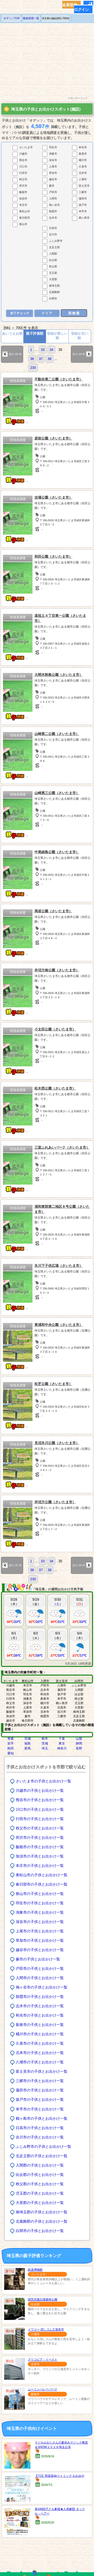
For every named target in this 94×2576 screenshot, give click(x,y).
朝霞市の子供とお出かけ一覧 (40, 1997)
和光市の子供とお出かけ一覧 (40, 2015)
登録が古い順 (79, 335)
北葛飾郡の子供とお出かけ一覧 (41, 2221)
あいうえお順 (12, 333)
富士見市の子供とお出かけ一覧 (41, 2071)
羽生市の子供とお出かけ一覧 (40, 1903)
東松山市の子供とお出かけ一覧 (41, 1875)
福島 (27, 1743)
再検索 (74, 313)
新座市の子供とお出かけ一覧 (40, 2025)
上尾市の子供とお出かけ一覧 (40, 1931)
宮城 (27, 1738)
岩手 (10, 1743)
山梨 (79, 1738)
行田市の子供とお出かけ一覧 (40, 1819)
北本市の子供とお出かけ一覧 (40, 2053)
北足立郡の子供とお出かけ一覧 (41, 2156)
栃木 (45, 1738)
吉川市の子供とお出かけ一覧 (40, 2137)
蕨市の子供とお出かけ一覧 (38, 1959)
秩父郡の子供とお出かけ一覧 (40, 2184)
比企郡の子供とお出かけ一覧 (40, 2175)
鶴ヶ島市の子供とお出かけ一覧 (41, 2118)
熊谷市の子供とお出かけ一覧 (40, 1800)
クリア (47, 313)
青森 (10, 1738)
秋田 (10, 1748)
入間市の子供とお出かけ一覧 (40, 1978)
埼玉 (45, 1748)
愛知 (10, 1753)
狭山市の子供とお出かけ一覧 (40, 1894)
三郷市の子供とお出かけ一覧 (40, 2081)
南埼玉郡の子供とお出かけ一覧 (41, 2212)
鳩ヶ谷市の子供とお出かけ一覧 (41, 1987)
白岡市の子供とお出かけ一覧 (40, 2231)
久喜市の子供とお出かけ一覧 (40, 2043)
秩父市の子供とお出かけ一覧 (40, 1828)
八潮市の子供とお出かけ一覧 (40, 2062)
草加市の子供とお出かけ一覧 (40, 1940)
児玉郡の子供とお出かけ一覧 (40, 2193)
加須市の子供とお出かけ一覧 (40, 1856)
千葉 (62, 1738)
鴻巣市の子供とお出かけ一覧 (40, 1912)
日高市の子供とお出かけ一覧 (40, 2128)
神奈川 (62, 1748)
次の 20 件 (82, 354)
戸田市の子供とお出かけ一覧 (40, 1969)
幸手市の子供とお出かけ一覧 (40, 2109)
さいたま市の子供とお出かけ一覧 (43, 1781)
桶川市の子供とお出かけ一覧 (40, 2034)
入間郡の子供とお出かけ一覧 (40, 2165)
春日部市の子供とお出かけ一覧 (41, 1884)
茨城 (45, 1743)
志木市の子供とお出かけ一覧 (40, 2006)
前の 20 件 (11, 354)
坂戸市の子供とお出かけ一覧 (40, 2100)
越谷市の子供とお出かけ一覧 (40, 1950)
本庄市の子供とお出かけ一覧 (40, 1866)
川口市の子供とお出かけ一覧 (40, 1809)
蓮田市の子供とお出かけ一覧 (40, 2090)
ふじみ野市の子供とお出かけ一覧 (43, 2147)
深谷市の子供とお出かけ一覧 (40, 1922)
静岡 (79, 1743)
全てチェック (19, 313)
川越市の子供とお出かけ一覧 (40, 1791)
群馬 (27, 1748)
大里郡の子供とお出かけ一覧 (40, 2203)
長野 (79, 1748)
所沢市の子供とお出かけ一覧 (40, 1838)
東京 (62, 1743)
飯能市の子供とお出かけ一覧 (40, 1847)
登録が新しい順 (57, 335)
